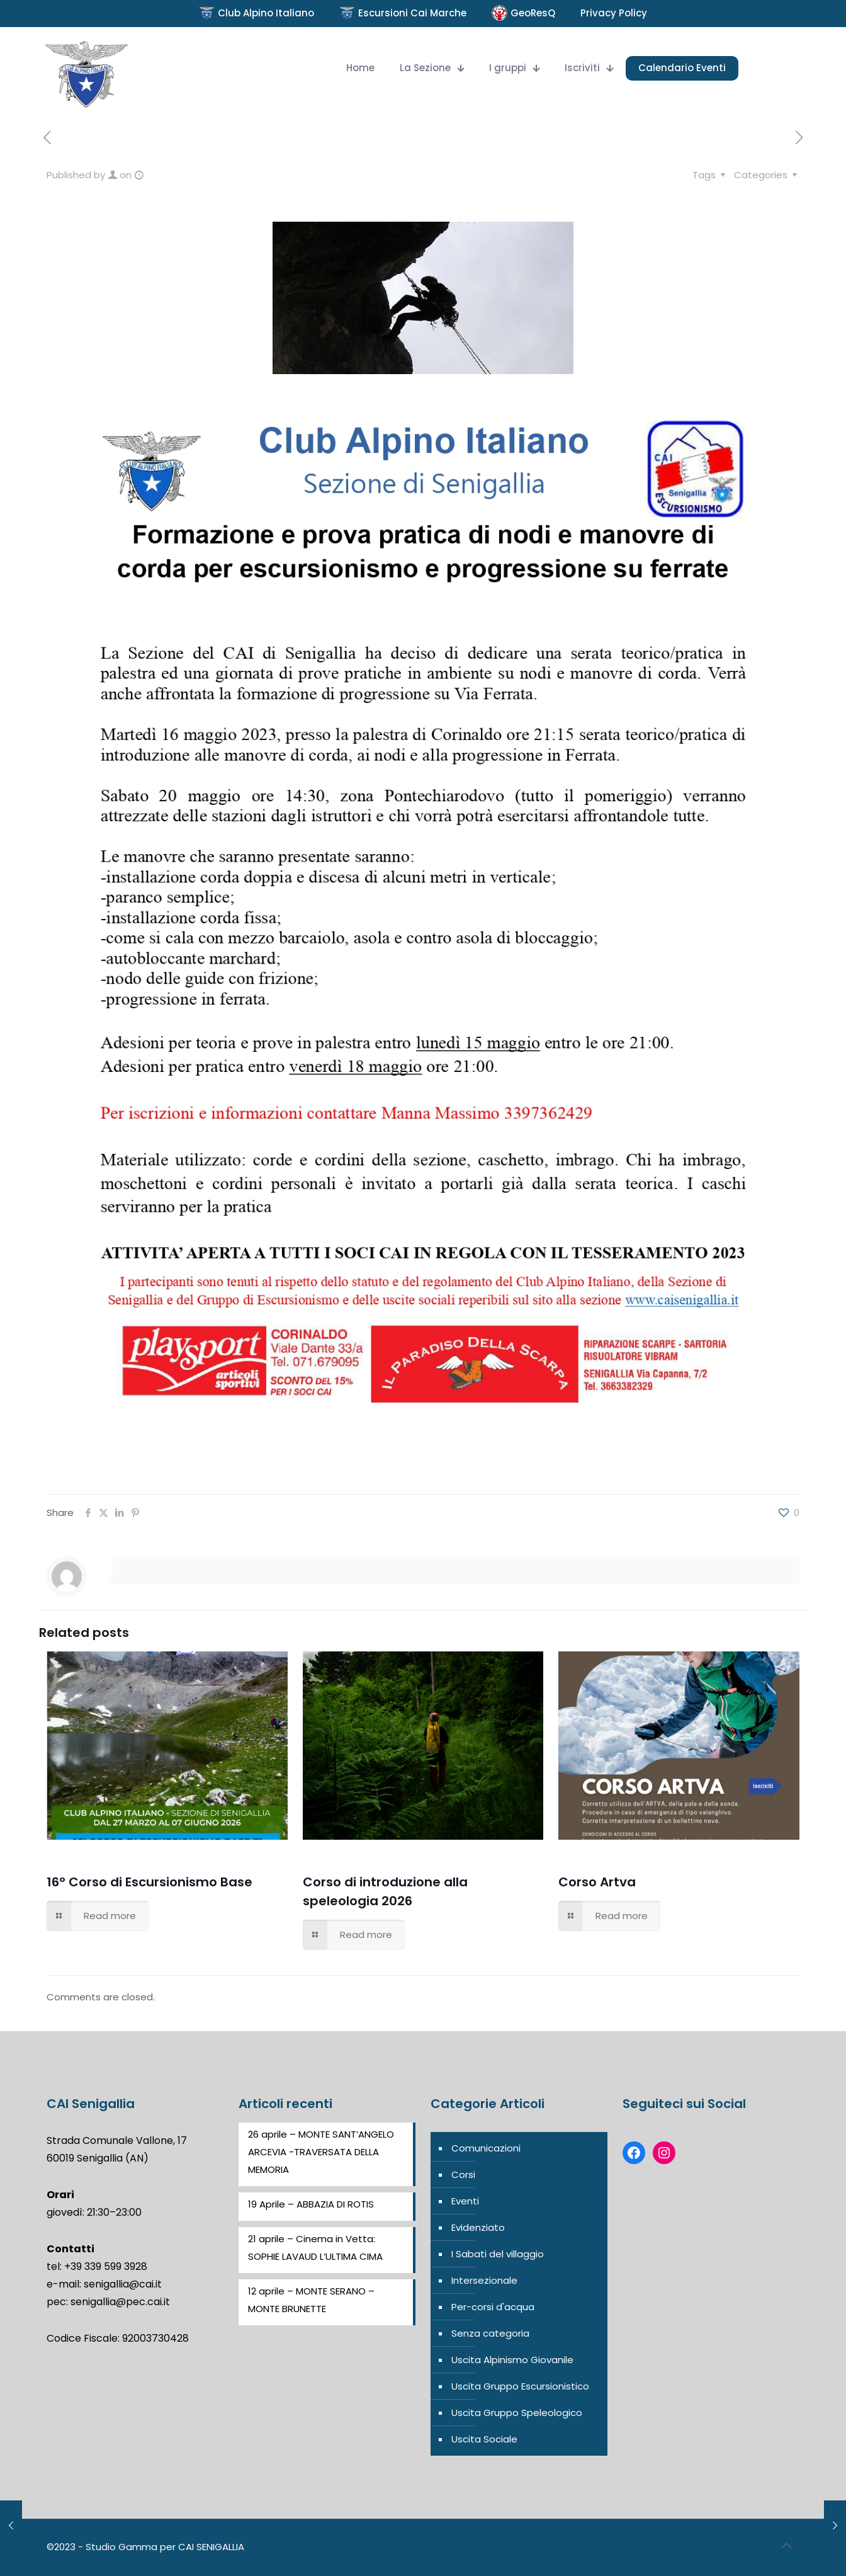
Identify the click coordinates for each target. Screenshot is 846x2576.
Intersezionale (484, 2280)
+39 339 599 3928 (105, 2266)
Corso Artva (597, 1882)
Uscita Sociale (484, 2439)
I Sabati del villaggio (497, 2253)
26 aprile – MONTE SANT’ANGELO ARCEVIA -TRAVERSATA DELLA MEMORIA (321, 2152)
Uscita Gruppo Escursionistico (520, 2386)
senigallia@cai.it (123, 2284)
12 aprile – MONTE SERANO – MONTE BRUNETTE (311, 2299)
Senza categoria (490, 2333)
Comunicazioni (486, 2148)
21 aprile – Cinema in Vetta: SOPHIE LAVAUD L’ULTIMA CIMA (315, 2247)
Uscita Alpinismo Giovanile (512, 2359)
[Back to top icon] (786, 2546)
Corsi (463, 2174)
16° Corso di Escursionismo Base (149, 1882)
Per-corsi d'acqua (492, 2306)
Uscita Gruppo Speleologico (516, 2412)
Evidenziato (478, 2227)
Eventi (465, 2201)
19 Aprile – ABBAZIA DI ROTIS (311, 2204)
